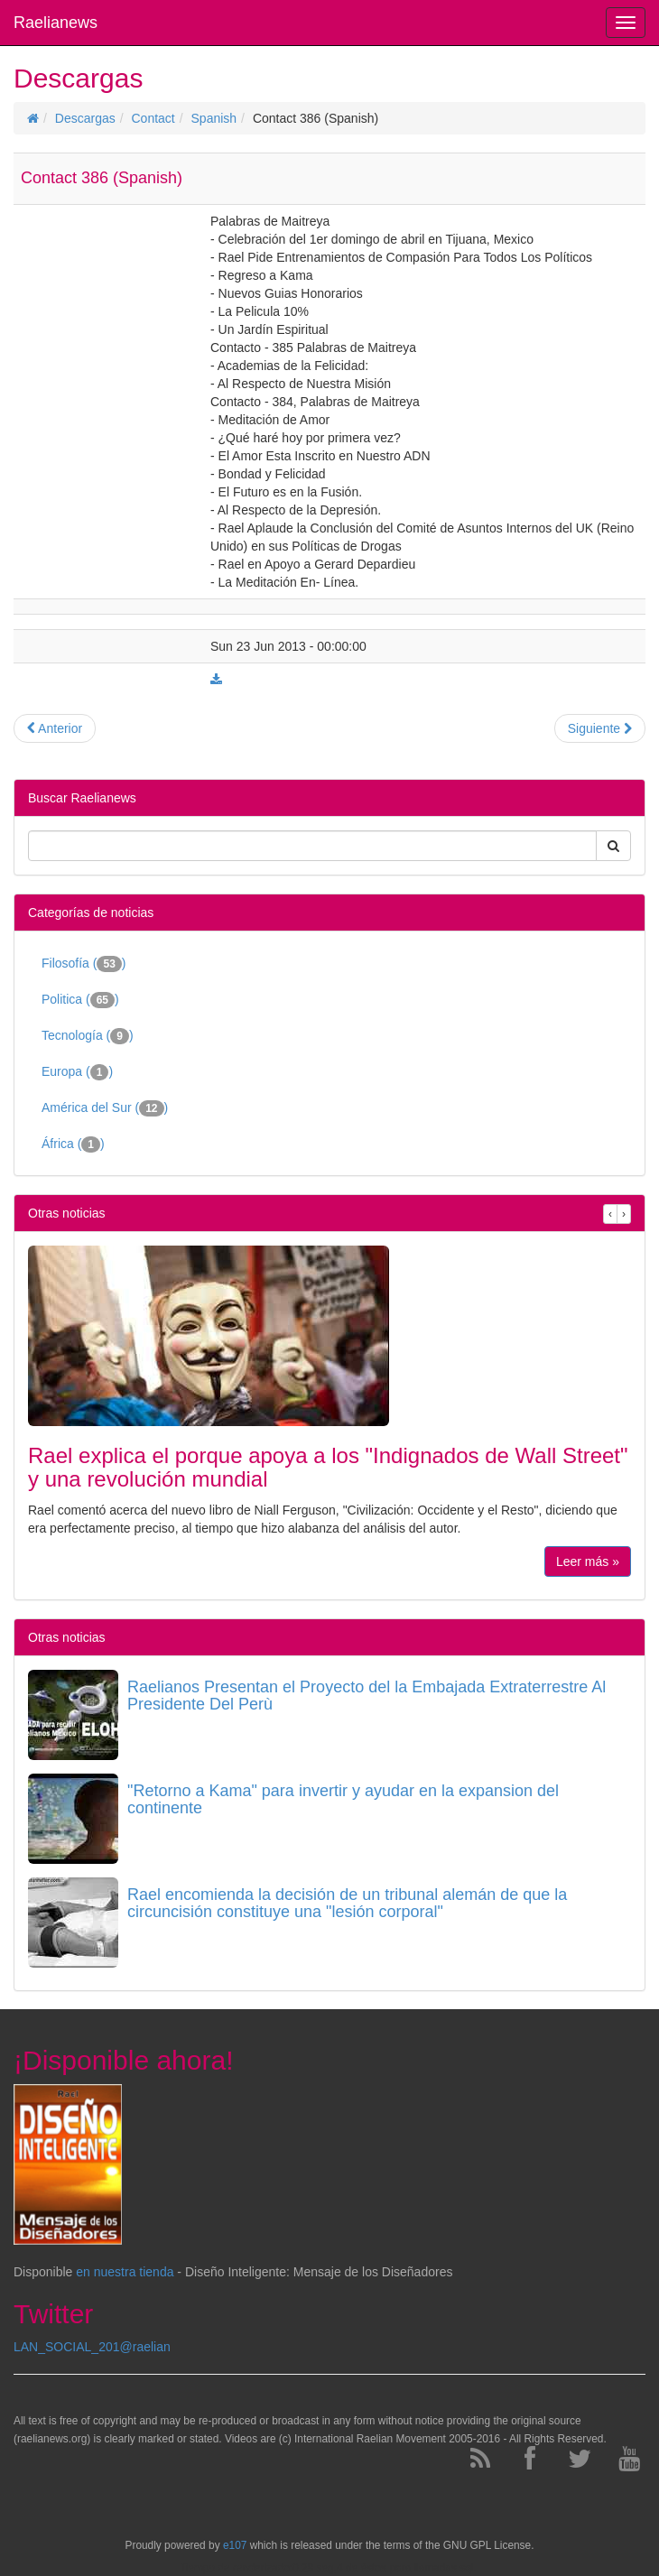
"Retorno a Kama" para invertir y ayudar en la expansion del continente (343, 1800)
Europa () (77, 1072)
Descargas (85, 118)
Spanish (214, 118)
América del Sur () (105, 1108)
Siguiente (600, 728)
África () (73, 1144)
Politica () (80, 1000)
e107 (234, 2545)
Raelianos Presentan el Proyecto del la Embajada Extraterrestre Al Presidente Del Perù (366, 1696)
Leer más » (587, 1561)
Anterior (54, 728)
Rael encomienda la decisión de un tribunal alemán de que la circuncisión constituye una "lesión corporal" (347, 1904)
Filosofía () (84, 964)
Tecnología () (88, 1036)
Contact (152, 118)
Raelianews (55, 23)
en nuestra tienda (124, 2272)
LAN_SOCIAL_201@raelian (92, 2347)
